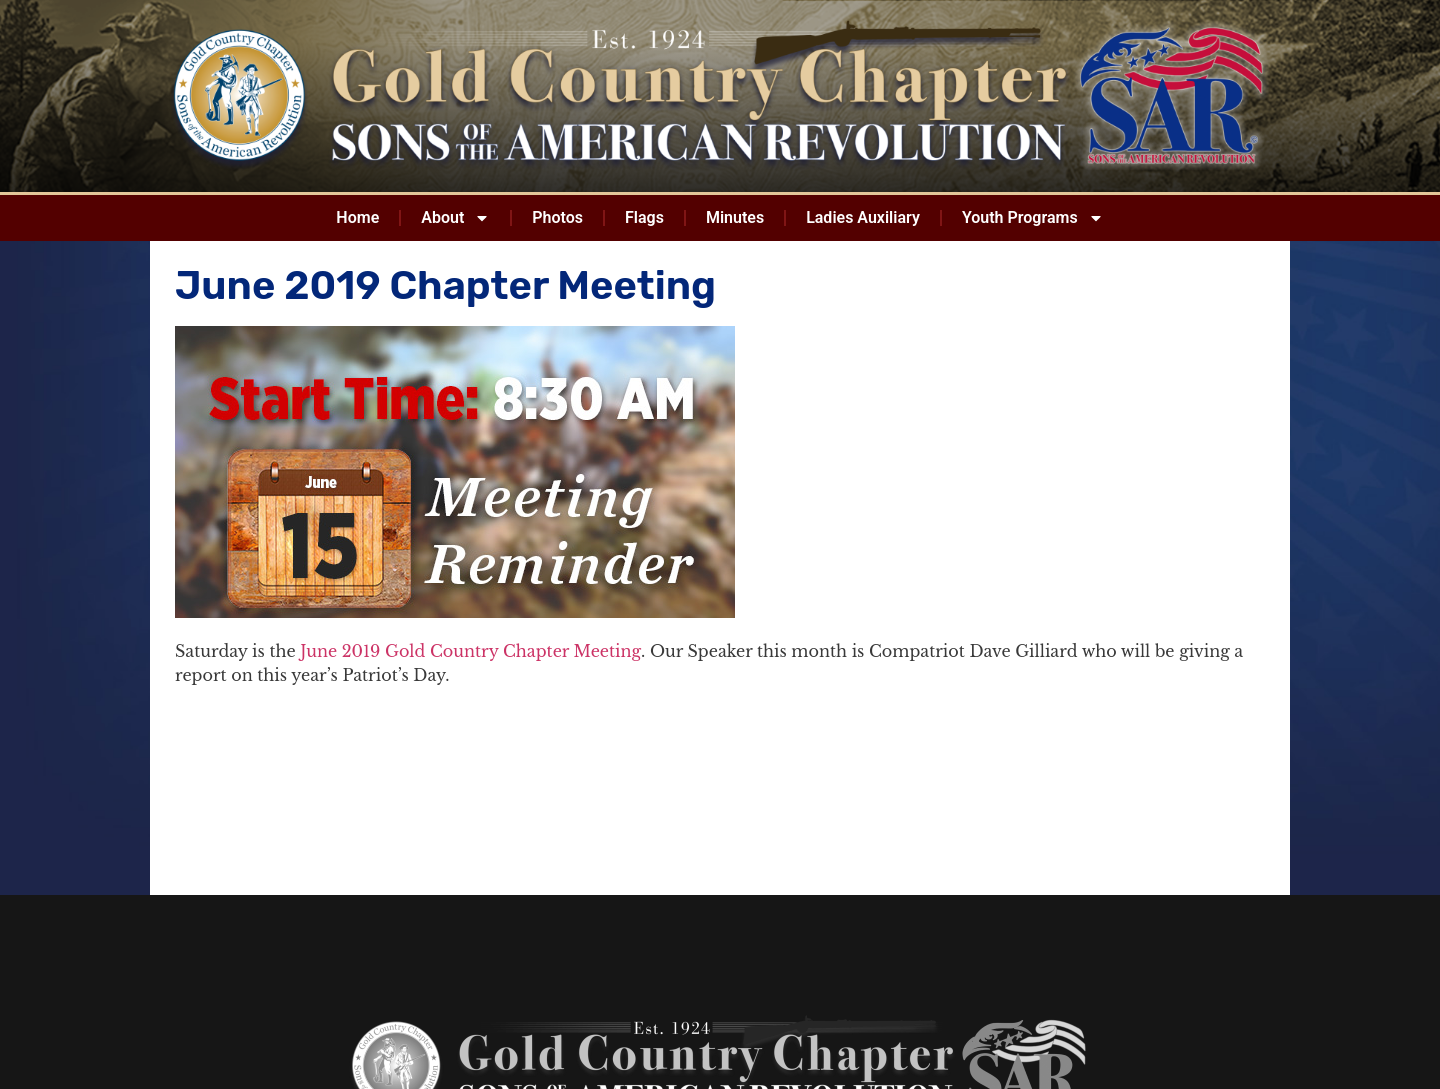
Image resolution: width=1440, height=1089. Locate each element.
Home (357, 217)
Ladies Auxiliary (863, 217)
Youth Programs (1033, 218)
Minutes (735, 217)
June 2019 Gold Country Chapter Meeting (470, 651)
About (455, 218)
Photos (557, 217)
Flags (644, 217)
